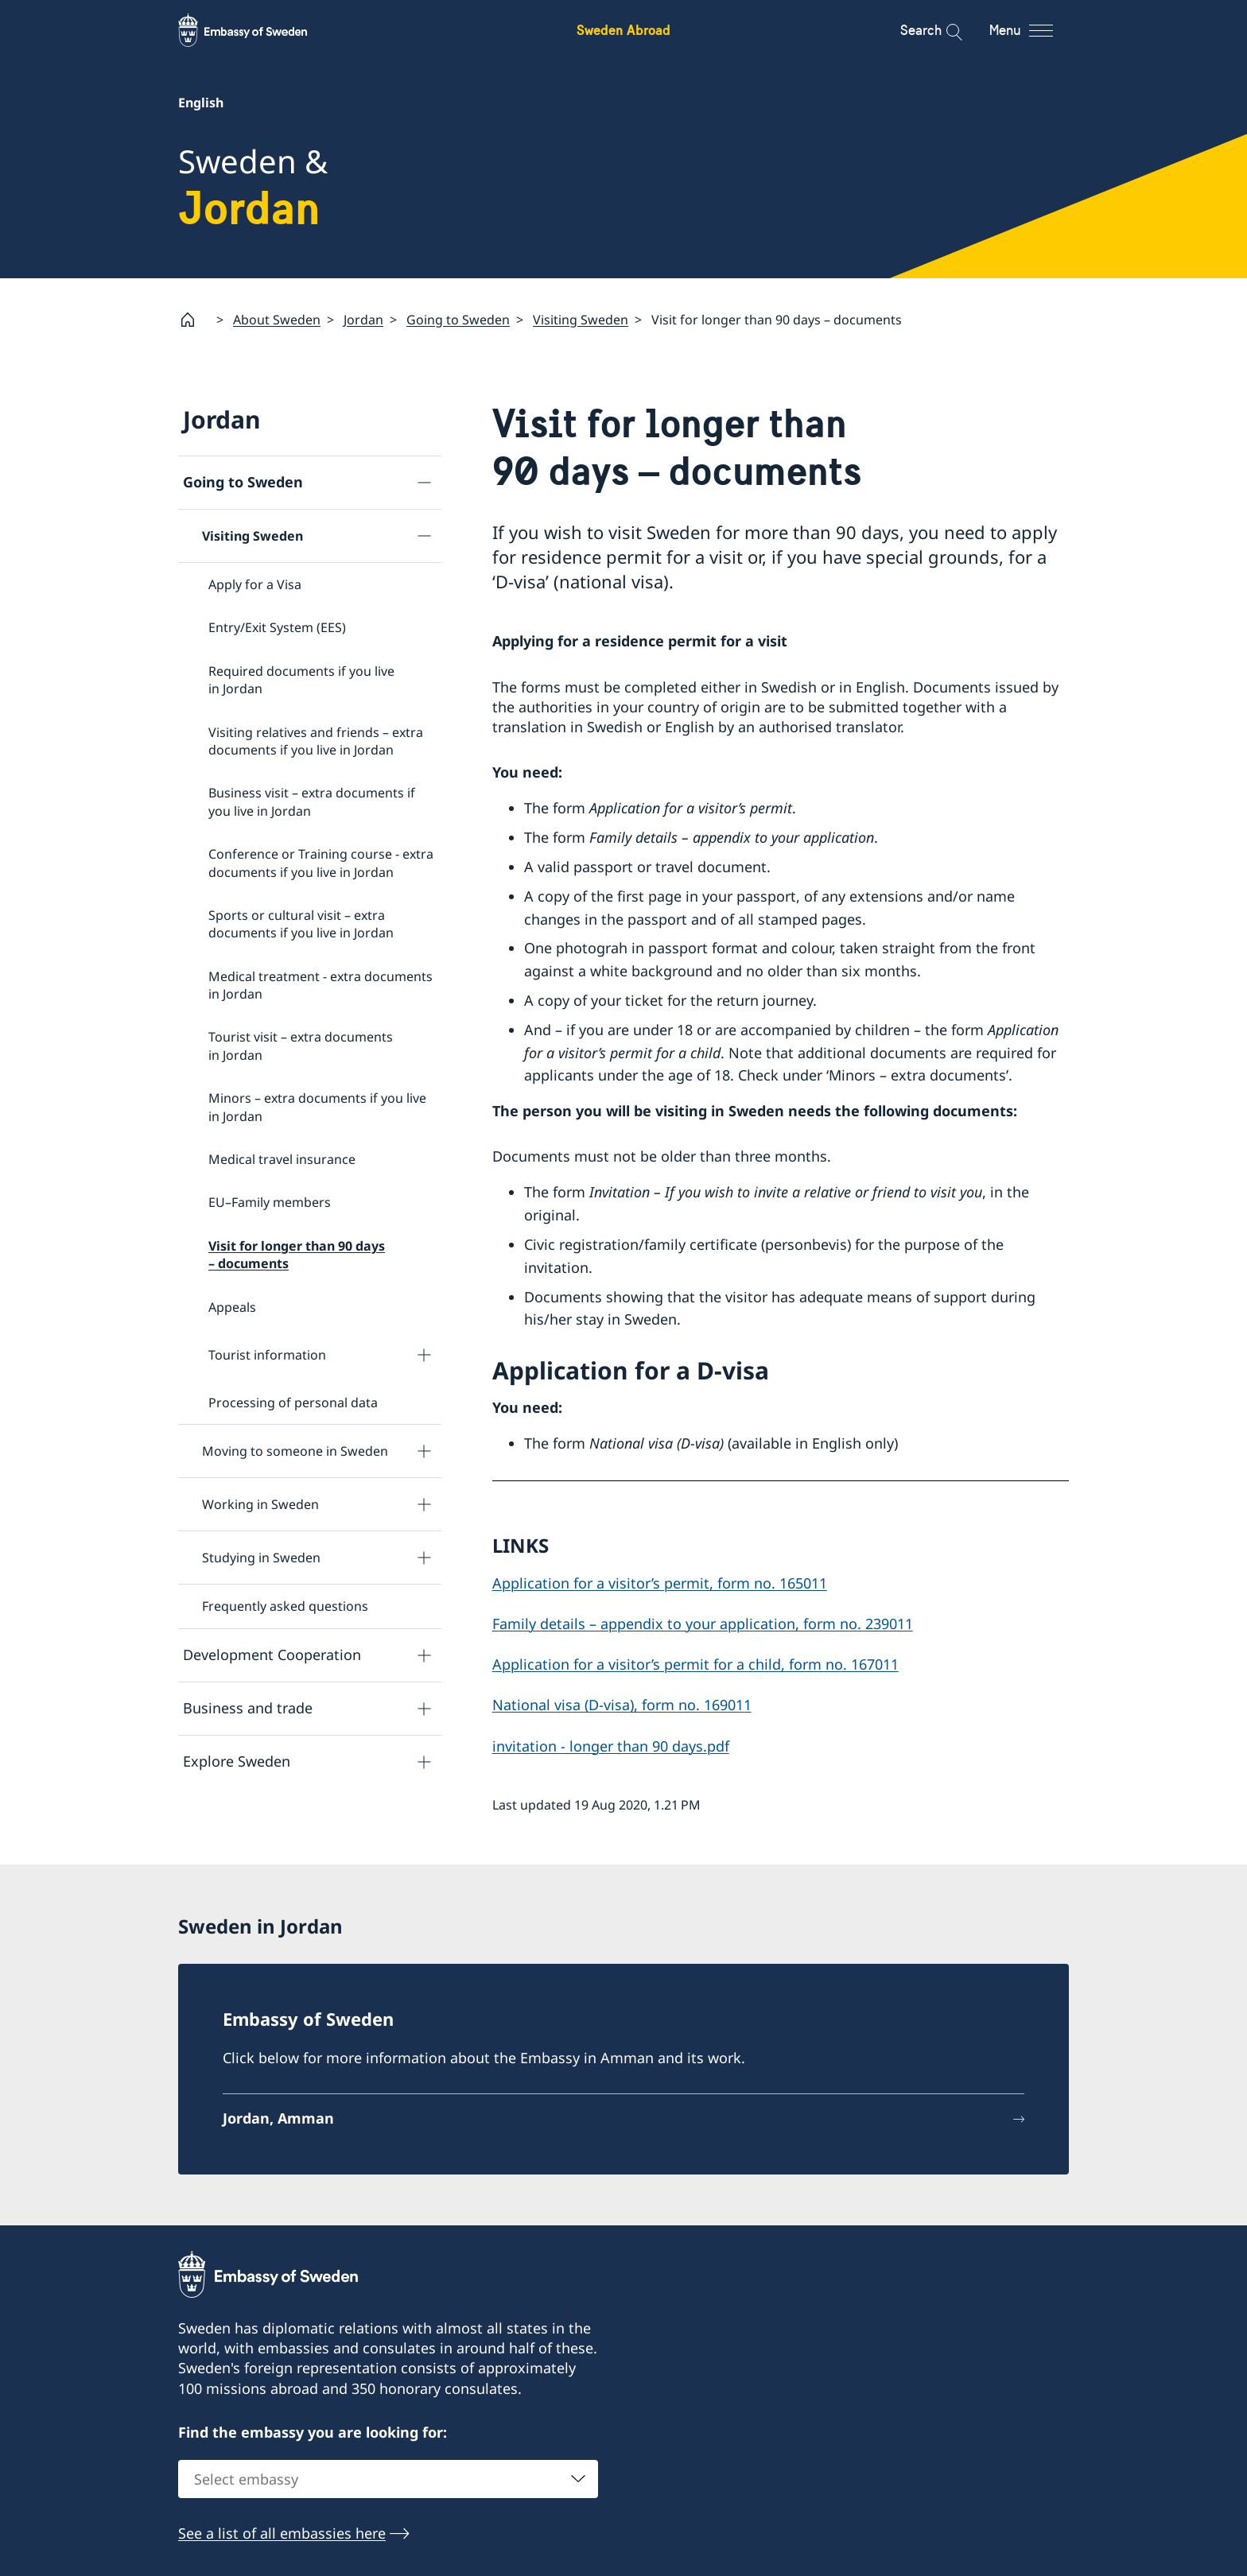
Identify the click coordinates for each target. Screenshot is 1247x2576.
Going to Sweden (458, 319)
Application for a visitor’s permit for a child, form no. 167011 (695, 1664)
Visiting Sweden (580, 319)
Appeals (232, 1307)
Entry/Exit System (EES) (277, 628)
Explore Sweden (236, 1761)
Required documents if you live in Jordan (301, 679)
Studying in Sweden (261, 1558)
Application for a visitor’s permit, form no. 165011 (659, 1583)
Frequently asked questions (285, 1607)
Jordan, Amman (278, 2118)
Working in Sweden (260, 1505)
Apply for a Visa (254, 584)
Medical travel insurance (281, 1159)
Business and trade (248, 1708)
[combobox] (388, 2480)
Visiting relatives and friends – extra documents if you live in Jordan (315, 741)
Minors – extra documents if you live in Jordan (317, 1107)
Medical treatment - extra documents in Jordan (320, 985)
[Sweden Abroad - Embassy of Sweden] (257, 30)
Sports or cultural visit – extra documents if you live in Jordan (301, 923)
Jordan (363, 319)
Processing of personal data (293, 1402)
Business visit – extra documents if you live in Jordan (311, 802)
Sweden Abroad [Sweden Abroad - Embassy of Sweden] (623, 30)
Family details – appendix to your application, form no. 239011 (702, 1623)
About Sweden (276, 319)
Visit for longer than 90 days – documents (296, 1254)
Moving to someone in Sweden (295, 1452)
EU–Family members (269, 1203)
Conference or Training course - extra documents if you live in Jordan (320, 862)
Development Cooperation (272, 1655)
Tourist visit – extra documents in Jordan (300, 1046)
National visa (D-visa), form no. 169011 (622, 1705)
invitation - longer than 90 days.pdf (610, 1745)
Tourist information (267, 1355)
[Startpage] (194, 320)
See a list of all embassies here (282, 2533)
